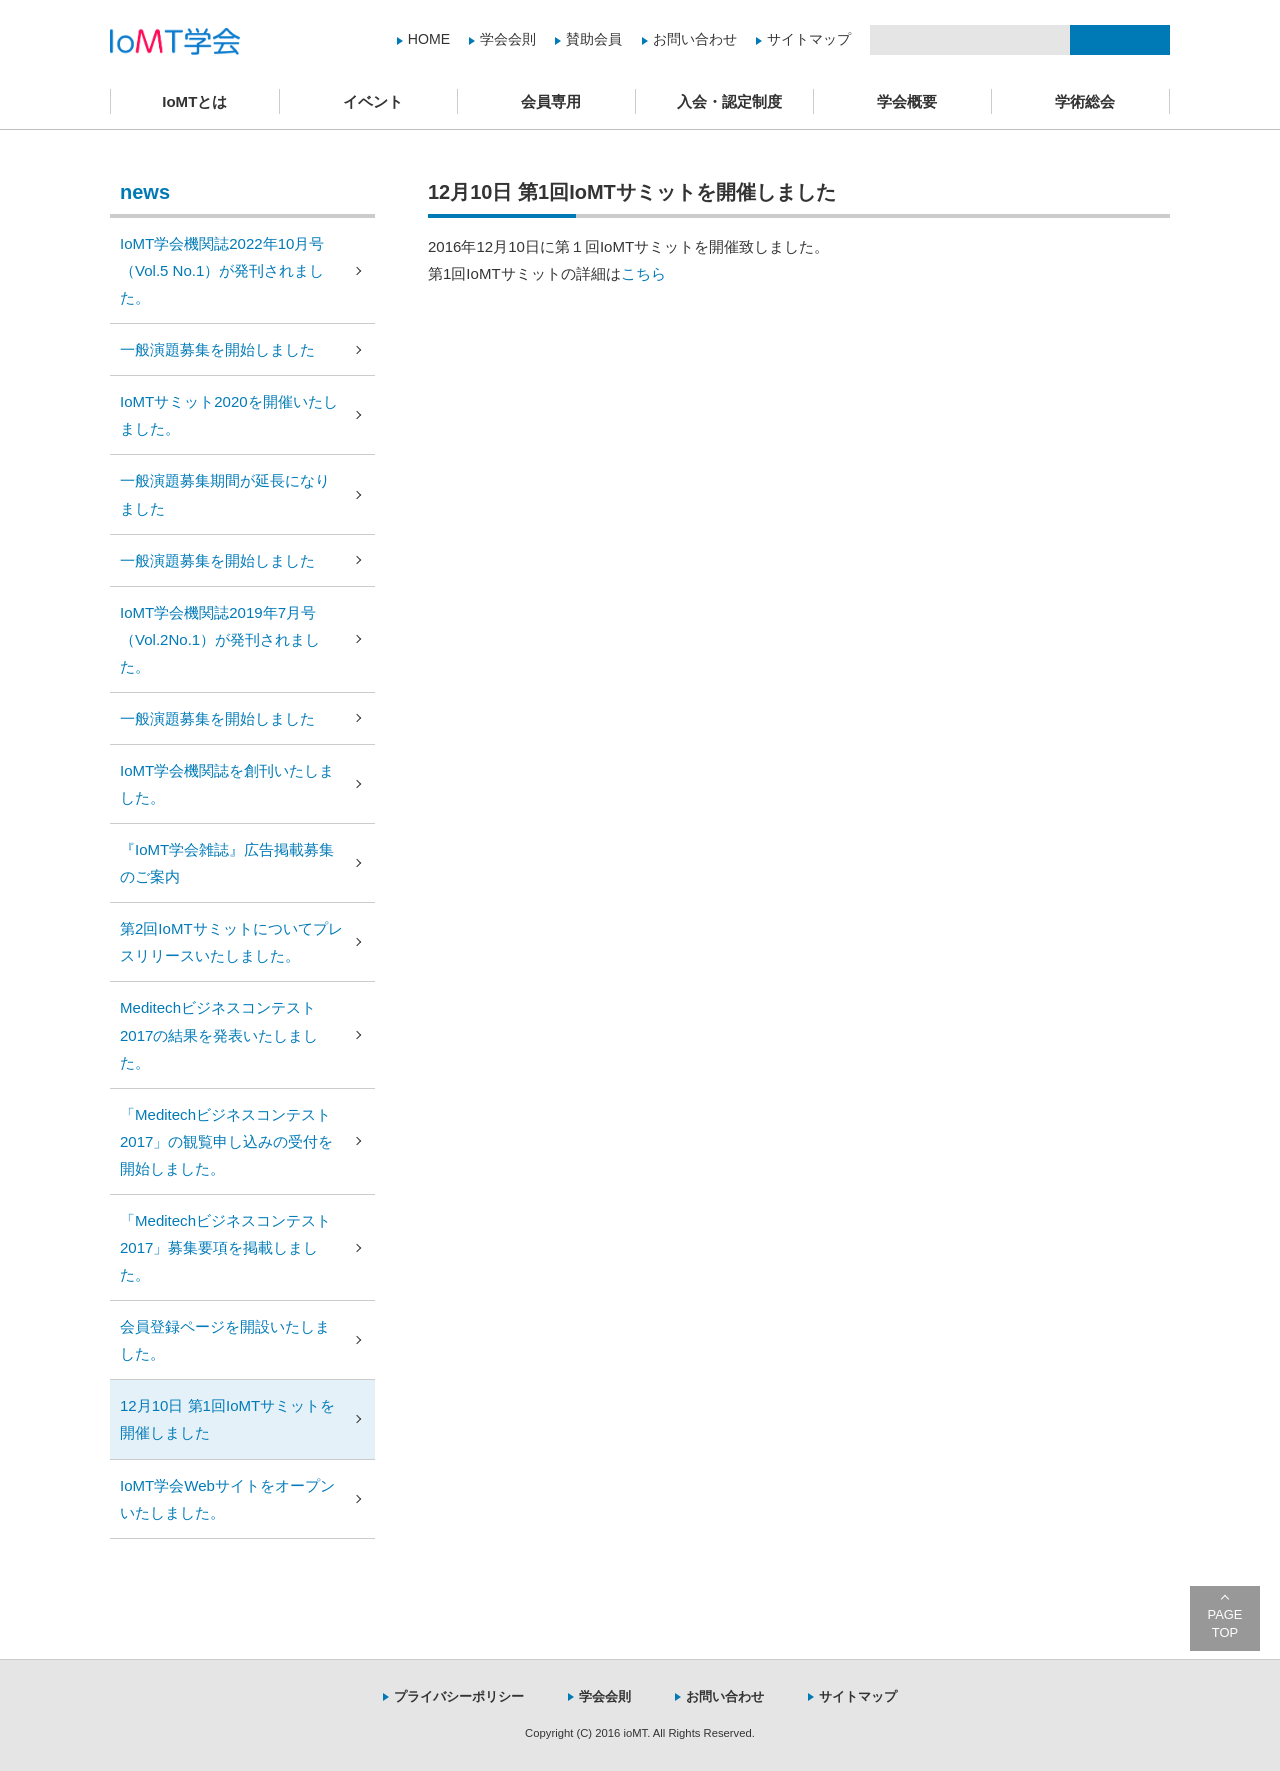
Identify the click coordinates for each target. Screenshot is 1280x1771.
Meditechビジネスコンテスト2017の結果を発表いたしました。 (219, 1034)
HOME (429, 39)
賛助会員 (594, 39)
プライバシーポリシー (459, 1696)
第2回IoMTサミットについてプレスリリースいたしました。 (231, 942)
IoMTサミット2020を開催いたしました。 (229, 415)
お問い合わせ (695, 39)
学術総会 (1085, 101)
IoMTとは (194, 101)
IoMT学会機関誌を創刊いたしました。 (227, 784)
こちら (643, 273)
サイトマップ (809, 39)
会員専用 (551, 101)
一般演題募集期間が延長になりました (225, 494)
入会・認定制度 (729, 101)
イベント (373, 101)
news (145, 192)
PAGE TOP (1225, 1623)
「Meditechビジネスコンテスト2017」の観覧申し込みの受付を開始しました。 (226, 1141)
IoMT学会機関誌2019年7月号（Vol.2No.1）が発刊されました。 (220, 639)
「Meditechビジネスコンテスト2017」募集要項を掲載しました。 (225, 1247)
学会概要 (907, 101)
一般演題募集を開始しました (217, 349)
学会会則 (508, 39)
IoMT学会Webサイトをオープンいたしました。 (227, 1499)
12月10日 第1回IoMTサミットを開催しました (227, 1419)
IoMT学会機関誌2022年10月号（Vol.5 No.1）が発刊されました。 (222, 270)
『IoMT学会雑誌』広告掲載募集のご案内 (227, 863)
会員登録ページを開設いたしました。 (225, 1340)
